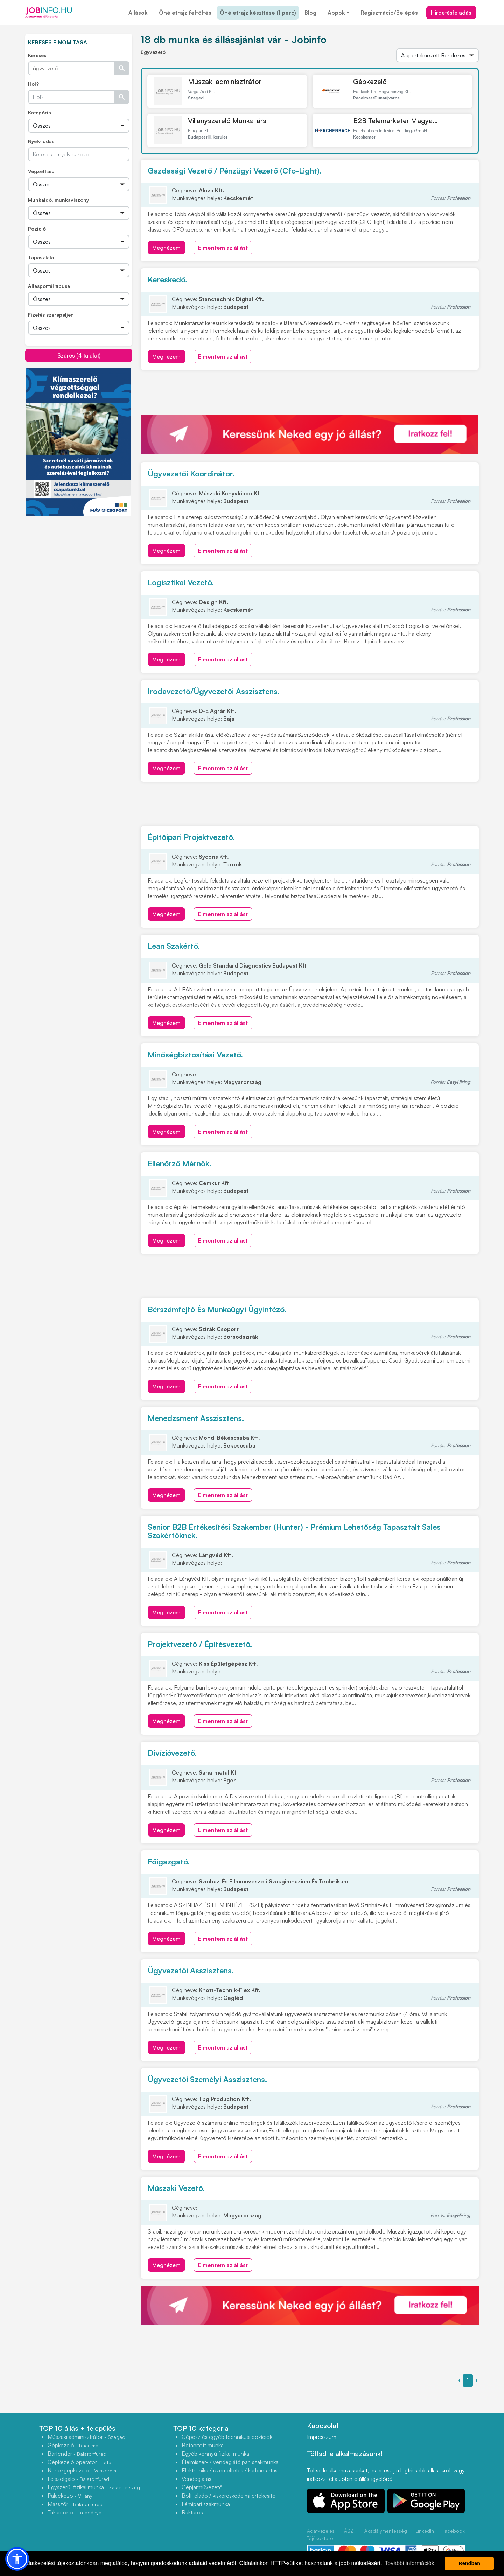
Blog (310, 12)
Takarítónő (75, 2512)
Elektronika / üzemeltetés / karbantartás (230, 2470)
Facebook (453, 2531)
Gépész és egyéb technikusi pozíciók (227, 2436)
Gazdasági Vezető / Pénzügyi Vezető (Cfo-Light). (235, 170)
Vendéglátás (196, 2478)
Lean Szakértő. (174, 945)
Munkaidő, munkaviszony (58, 200)
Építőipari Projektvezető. (191, 837)
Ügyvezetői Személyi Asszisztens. (207, 2079)
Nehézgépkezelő (82, 2470)
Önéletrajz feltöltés (185, 12)
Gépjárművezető (202, 2487)
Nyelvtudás (41, 141)
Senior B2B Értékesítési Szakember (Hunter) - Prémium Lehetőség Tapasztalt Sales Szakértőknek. (294, 1531)
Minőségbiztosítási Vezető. (195, 1054)
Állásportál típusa (49, 286)
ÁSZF (350, 2531)
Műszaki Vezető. (176, 2188)
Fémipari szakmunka (206, 2503)
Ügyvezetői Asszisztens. (191, 1970)
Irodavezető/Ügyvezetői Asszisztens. (214, 691)
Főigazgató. (169, 1861)
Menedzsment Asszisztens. (196, 1418)
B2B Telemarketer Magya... (395, 120)
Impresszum (321, 2436)
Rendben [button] (469, 2563)
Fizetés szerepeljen (51, 315)
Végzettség (41, 171)
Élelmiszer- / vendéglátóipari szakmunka (230, 2461)
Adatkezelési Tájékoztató (321, 2534)
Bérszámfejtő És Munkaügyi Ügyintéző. (217, 1309)
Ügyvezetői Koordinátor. (191, 473)
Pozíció (37, 229)
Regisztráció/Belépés (389, 12)
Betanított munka (203, 2445)
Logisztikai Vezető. (181, 582)
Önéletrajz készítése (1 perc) (258, 12)
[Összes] (79, 126)
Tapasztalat (42, 257)
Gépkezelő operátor (79, 2461)
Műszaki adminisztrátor (224, 81)
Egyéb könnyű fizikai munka (215, 2453)
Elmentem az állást (223, 247)
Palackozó (70, 2495)
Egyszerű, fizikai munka (94, 2487)
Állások (138, 12)
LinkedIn (424, 2531)
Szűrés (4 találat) (78, 355)
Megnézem (166, 247)
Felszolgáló (78, 2478)
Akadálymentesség (385, 2531)
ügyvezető (153, 52)
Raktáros (192, 2512)
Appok (336, 12)
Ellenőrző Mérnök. (179, 1163)
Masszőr (75, 2503)
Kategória (39, 112)
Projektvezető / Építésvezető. (200, 1644)
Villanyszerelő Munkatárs (227, 120)
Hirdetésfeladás (451, 12)
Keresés (37, 55)
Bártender (77, 2453)
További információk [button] (409, 2563)
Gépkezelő (370, 81)
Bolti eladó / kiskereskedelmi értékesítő (229, 2495)
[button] (17, 2559)
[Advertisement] (78, 565)
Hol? (33, 84)
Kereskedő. (167, 279)
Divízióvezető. (172, 1752)
